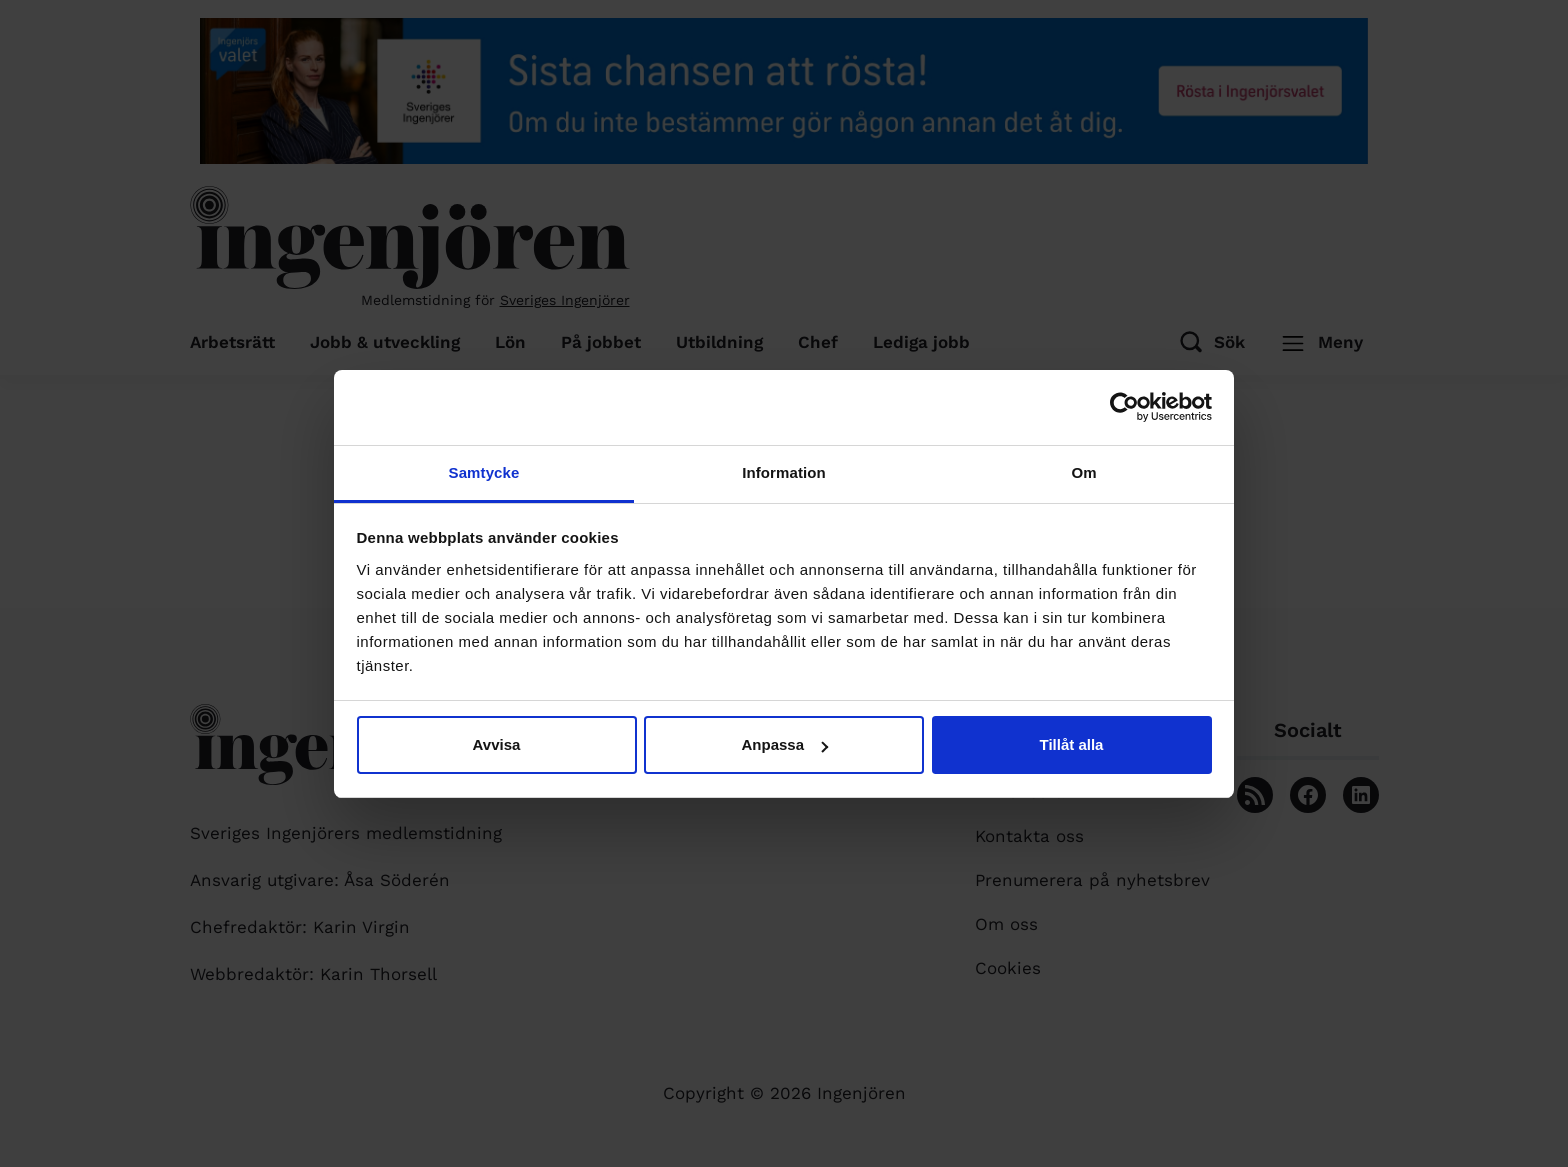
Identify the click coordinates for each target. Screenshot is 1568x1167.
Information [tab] (784, 472)
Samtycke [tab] (484, 472)
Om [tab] (1083, 472)
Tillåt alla (1072, 744)
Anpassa (784, 744)
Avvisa (497, 744)
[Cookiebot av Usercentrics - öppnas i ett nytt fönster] (1124, 407)
